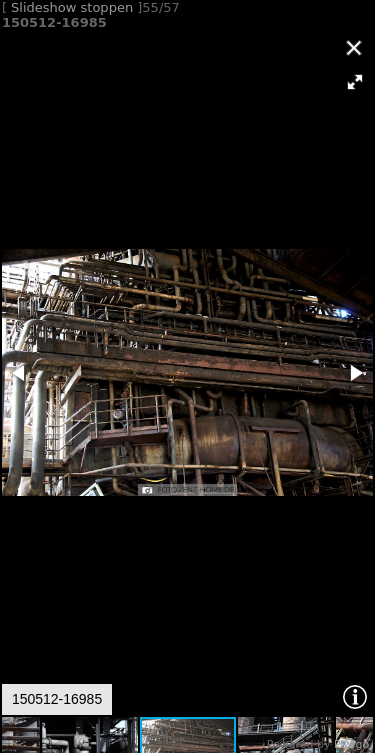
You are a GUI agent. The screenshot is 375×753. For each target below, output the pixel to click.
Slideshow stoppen (72, 7)
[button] (355, 82)
